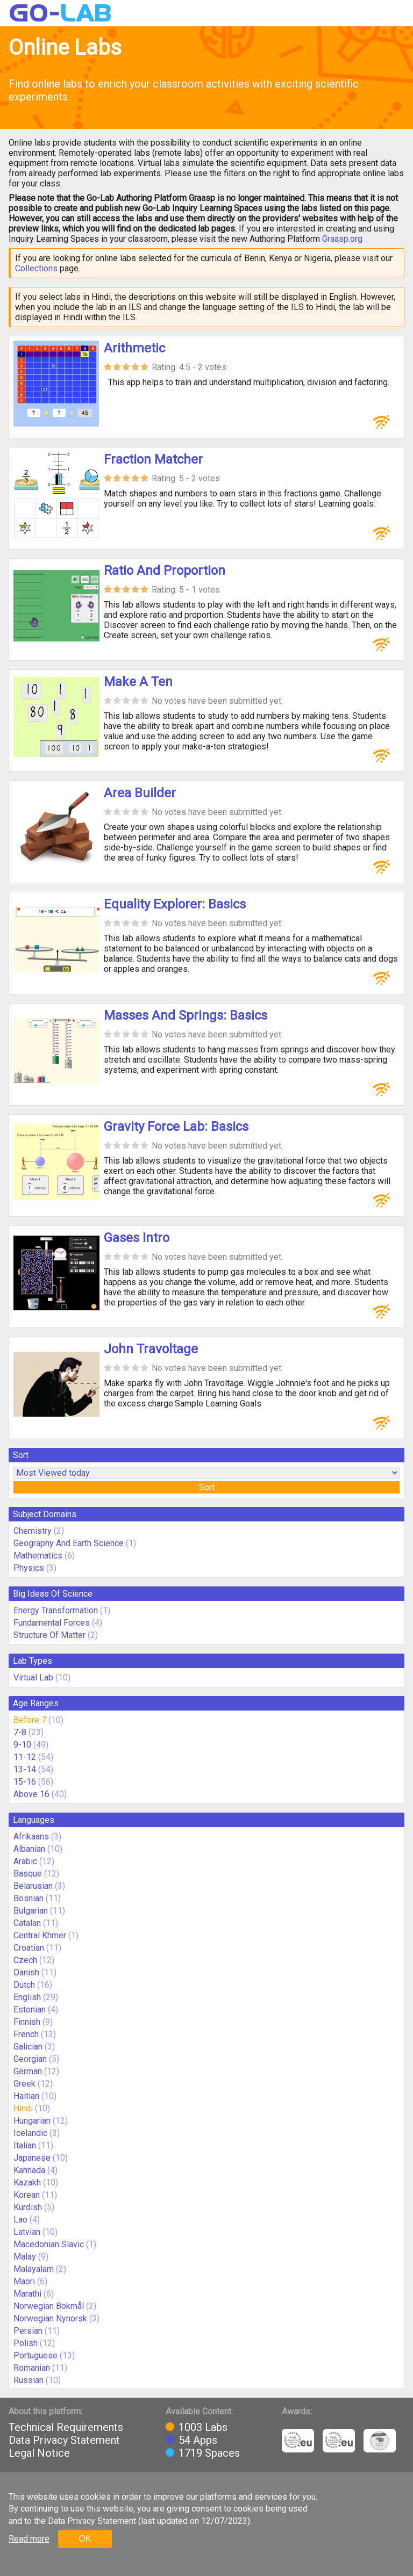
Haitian (26, 2096)
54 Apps (198, 2440)
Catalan (27, 1923)
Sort (207, 1487)
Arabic (25, 1861)
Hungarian (32, 2121)
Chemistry (32, 1531)
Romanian (31, 2368)
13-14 (24, 1769)
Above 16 (31, 1794)
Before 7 (29, 1720)
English (27, 1997)
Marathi (27, 2294)
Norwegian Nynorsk (50, 2318)
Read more (29, 2539)
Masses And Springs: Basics (185, 1015)
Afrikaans (31, 1836)
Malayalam (33, 2269)
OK (85, 2538)
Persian (27, 2331)
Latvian (26, 2232)
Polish (25, 2343)
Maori (24, 2281)
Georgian (30, 2059)
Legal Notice (39, 2453)
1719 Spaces (209, 2453)
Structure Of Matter (49, 1635)
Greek (24, 2084)
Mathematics (37, 1555)
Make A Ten (138, 681)
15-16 (24, 1782)
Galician (27, 2046)
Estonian (29, 2009)
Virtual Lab (33, 1677)
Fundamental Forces (51, 1623)
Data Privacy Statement (64, 2440)
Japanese (32, 2158)
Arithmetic (134, 348)
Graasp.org (342, 239)
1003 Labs (203, 2427)
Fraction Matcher (153, 459)
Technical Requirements (66, 2427)
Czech (25, 1960)
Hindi (23, 2108)
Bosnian (28, 1898)
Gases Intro (136, 1237)
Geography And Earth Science (68, 1543)
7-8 (19, 1732)
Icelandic (30, 2133)
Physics (28, 1568)
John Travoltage (151, 1348)
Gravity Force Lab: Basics (176, 1126)
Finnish (26, 2022)
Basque (27, 1873)
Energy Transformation (55, 1610)
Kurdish (27, 2207)
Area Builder (140, 792)
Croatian (28, 1948)
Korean (26, 2195)
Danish (26, 1972)
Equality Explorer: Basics (175, 904)
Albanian (29, 1849)
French (26, 2034)
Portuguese (35, 2355)
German (27, 2071)
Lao (20, 2219)
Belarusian (33, 1886)
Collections (36, 268)
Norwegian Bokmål (48, 2306)
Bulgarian (30, 1911)
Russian (28, 2380)
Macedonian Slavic (48, 2244)
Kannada (29, 2170)
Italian (24, 2145)
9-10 (22, 1745)
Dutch (24, 1985)
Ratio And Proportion (164, 570)
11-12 (24, 1757)
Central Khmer (39, 1935)
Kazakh (27, 2182)
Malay (24, 2257)
